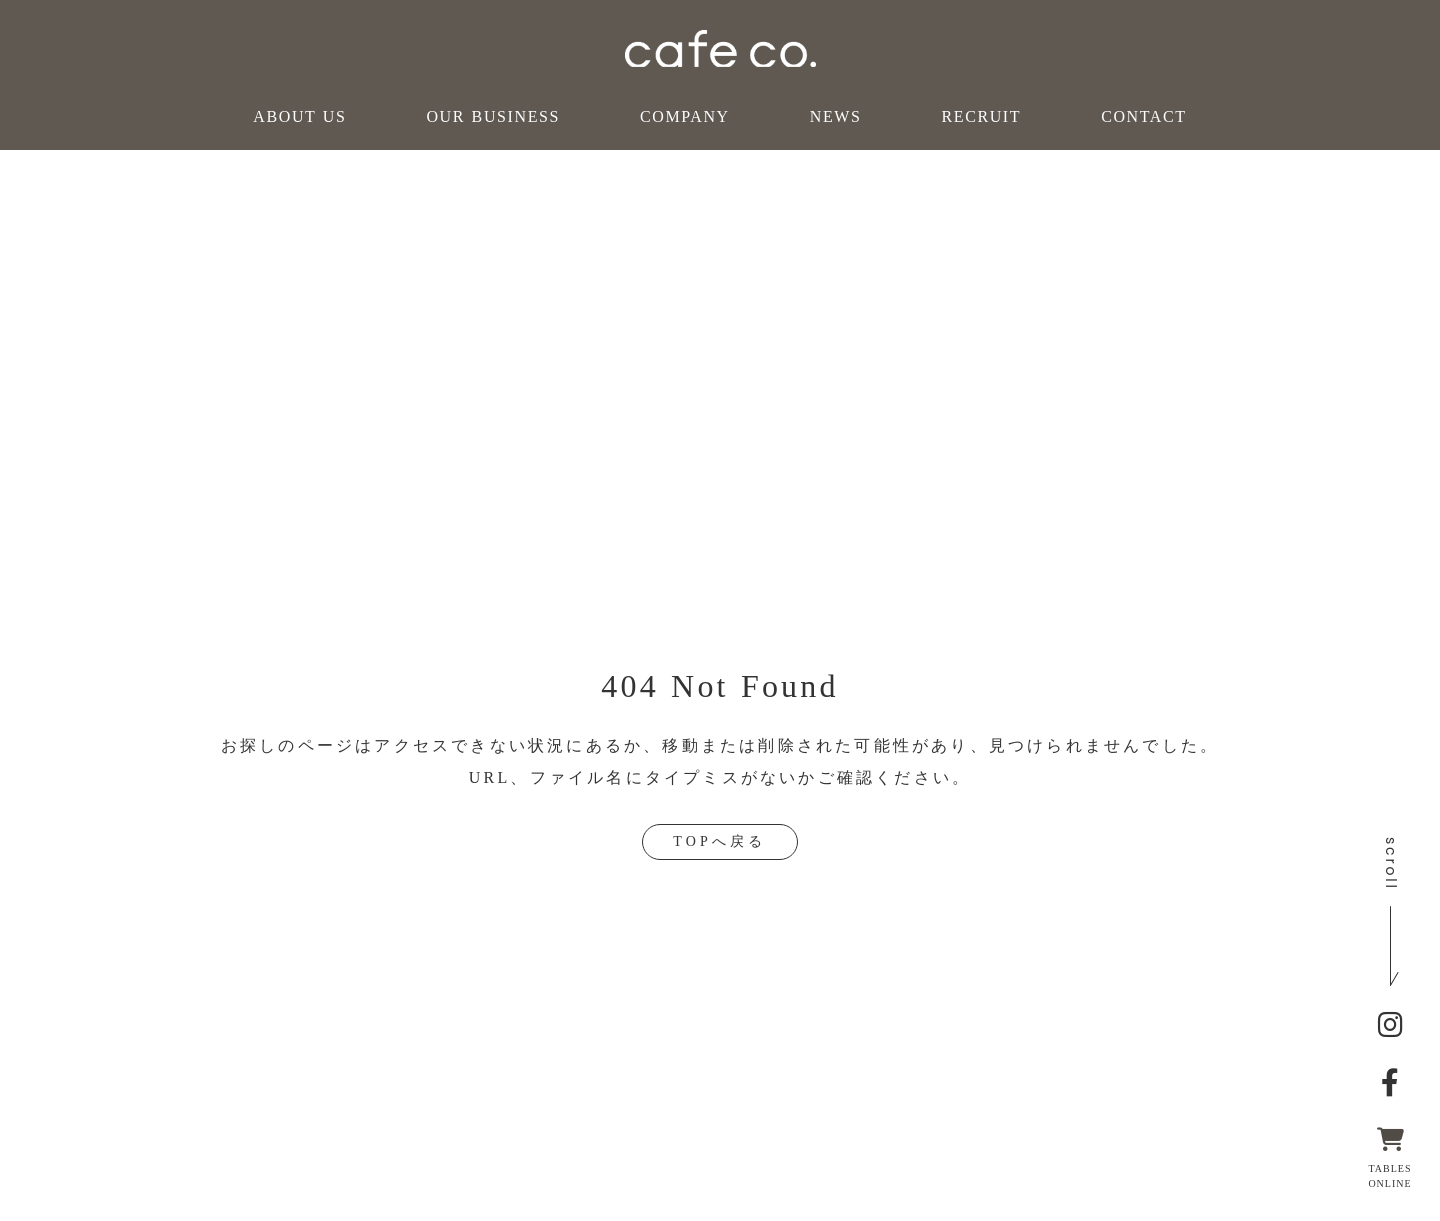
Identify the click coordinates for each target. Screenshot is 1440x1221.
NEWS (836, 116)
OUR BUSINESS (493, 116)
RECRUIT (981, 116)
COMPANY (685, 116)
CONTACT (1143, 116)
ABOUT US (299, 116)
